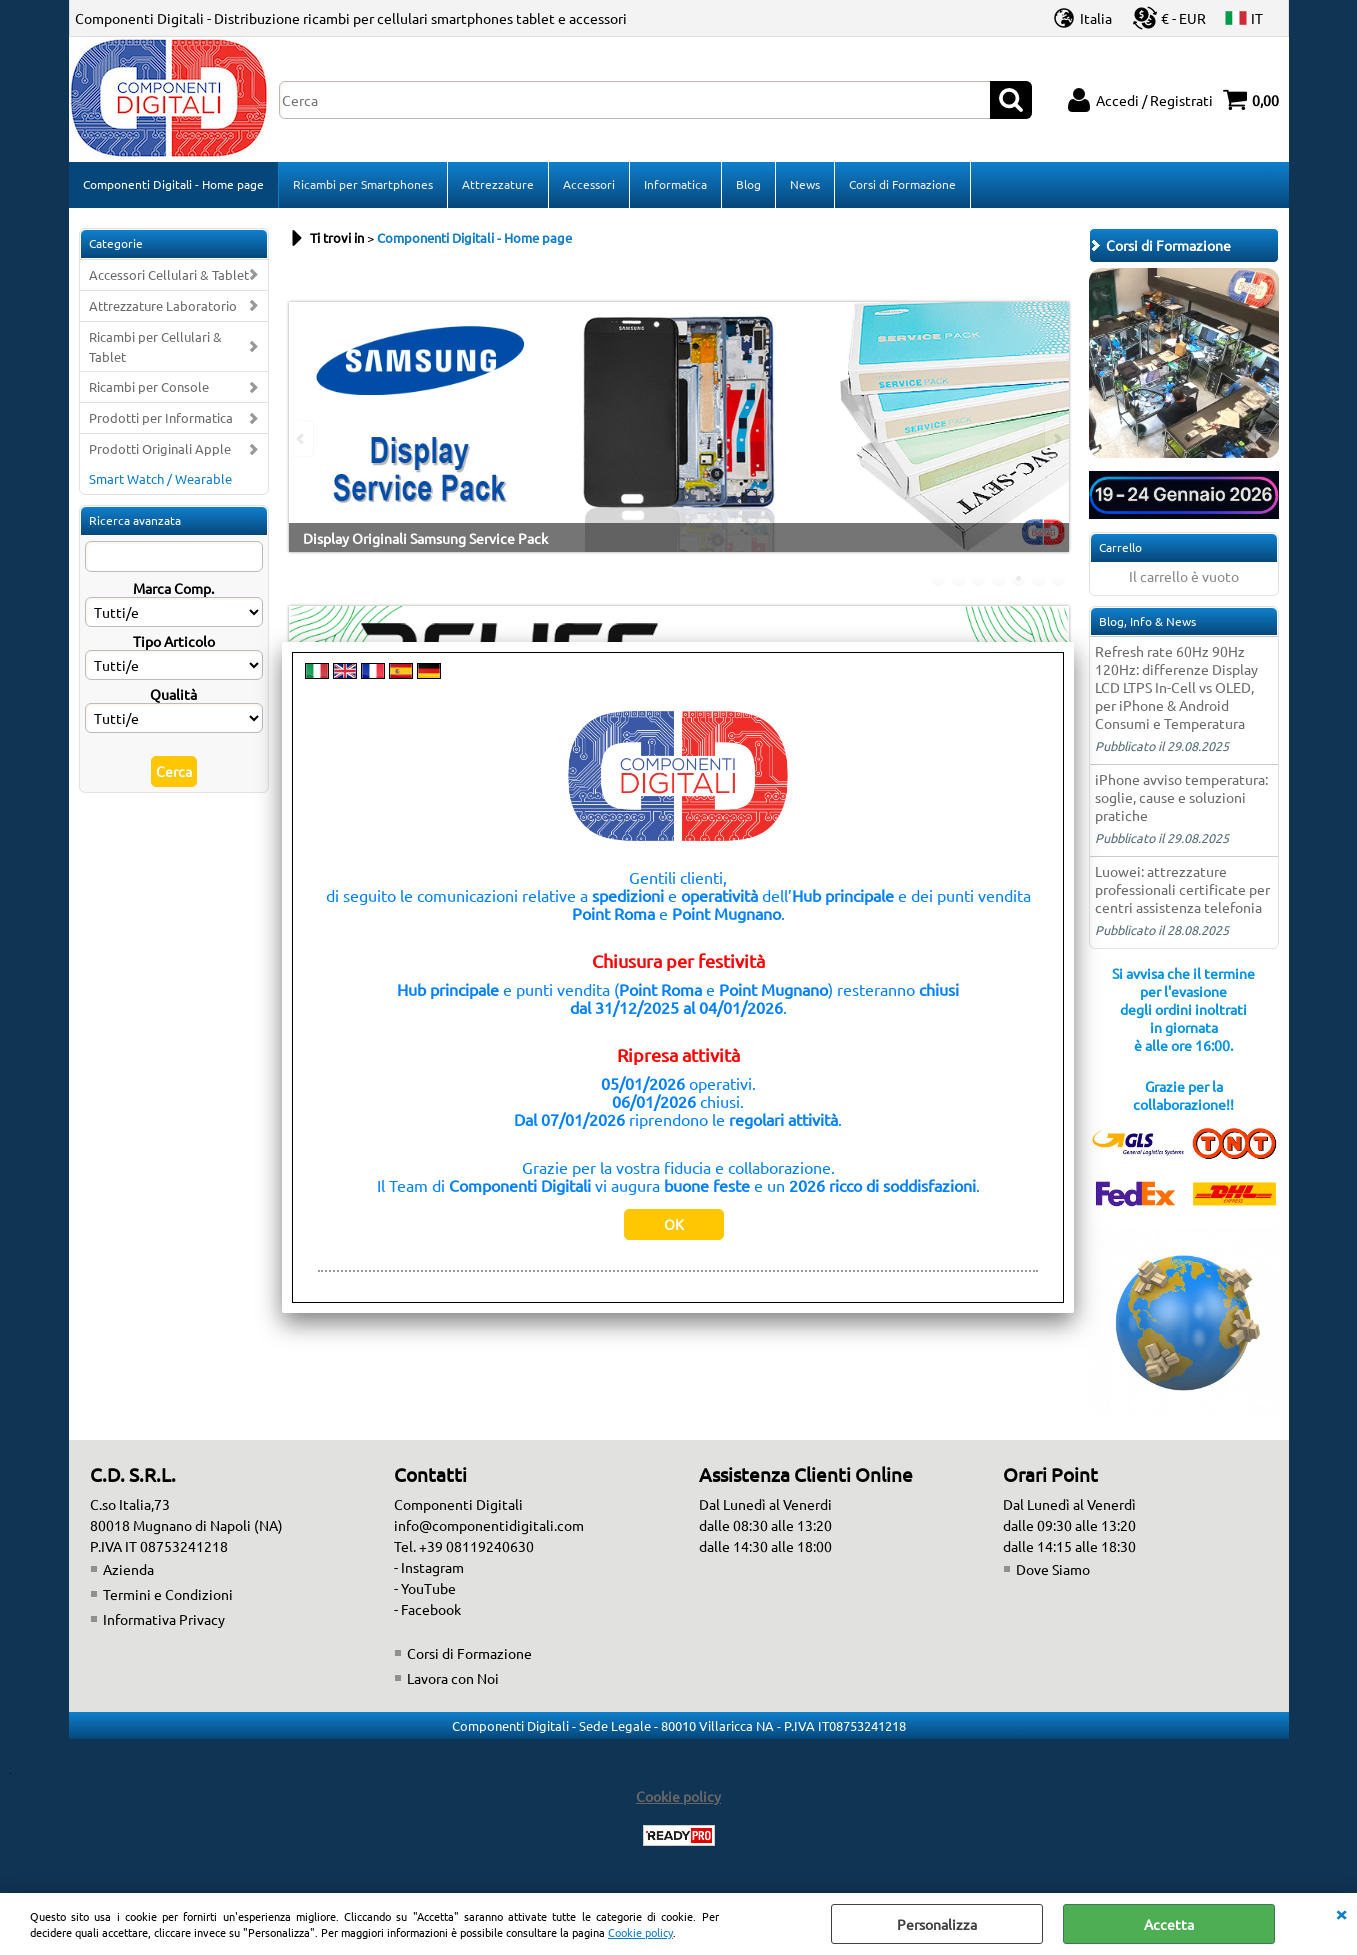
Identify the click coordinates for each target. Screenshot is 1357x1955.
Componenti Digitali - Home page (173, 184)
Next (1056, 438)
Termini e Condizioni (168, 1594)
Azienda (128, 1569)
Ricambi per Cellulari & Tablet (155, 346)
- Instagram (429, 1567)
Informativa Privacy (164, 1619)
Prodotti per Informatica (161, 417)
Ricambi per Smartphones (363, 184)
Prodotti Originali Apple (160, 448)
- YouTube (425, 1588)
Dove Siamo (1053, 1569)
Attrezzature (498, 184)
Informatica (675, 184)
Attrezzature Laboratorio (163, 305)
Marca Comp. (173, 588)
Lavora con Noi (453, 1678)
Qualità (173, 694)
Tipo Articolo (174, 641)
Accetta (1169, 1924)
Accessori (589, 184)
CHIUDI (1341, 1913)
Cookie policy (640, 1932)
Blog (748, 184)
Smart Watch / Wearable (160, 478)
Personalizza (937, 1924)
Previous (302, 438)
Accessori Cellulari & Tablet (169, 274)
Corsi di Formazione (902, 184)
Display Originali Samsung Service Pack (425, 538)
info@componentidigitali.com (489, 1525)
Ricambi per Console (149, 386)
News (805, 184)
